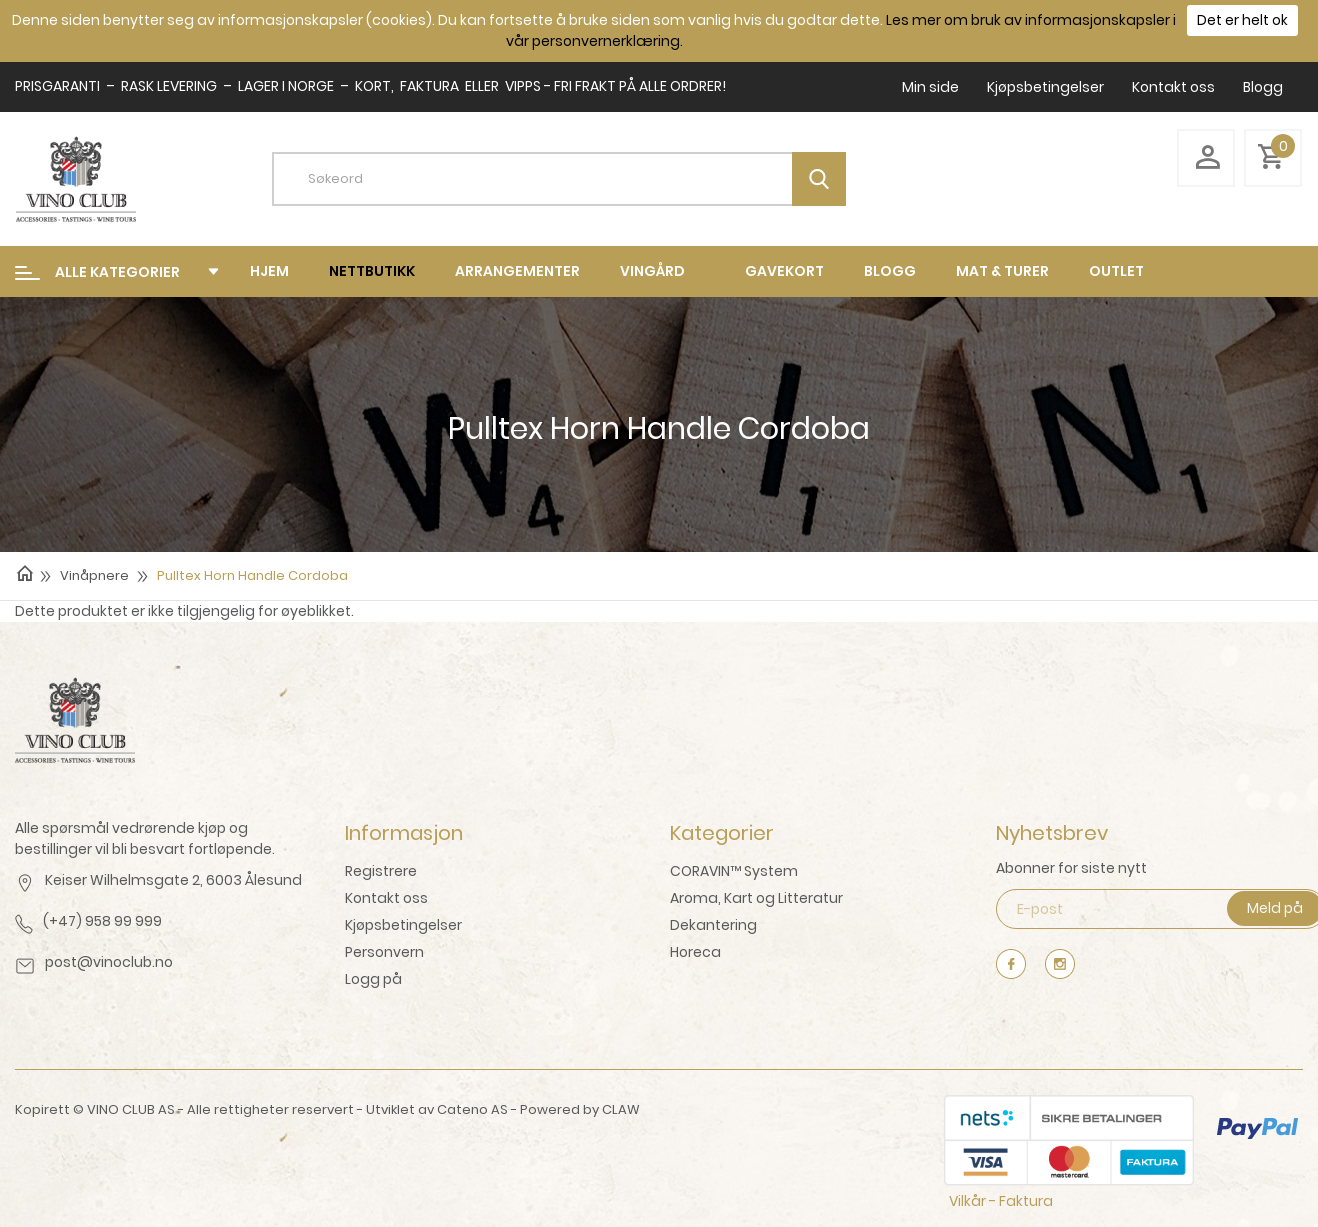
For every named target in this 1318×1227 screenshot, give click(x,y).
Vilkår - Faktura (1001, 1201)
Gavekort (784, 271)
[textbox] (574, 179)
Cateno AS (472, 1109)
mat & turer (1002, 271)
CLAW (621, 1109)
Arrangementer (517, 271)
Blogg (1263, 87)
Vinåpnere (94, 575)
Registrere (381, 871)
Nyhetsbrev (1052, 833)
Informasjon (404, 833)
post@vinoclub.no (109, 962)
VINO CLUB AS (131, 1109)
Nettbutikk (372, 271)
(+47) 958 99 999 (102, 921)
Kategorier (722, 833)
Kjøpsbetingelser (1045, 87)
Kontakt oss (1173, 87)
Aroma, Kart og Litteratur (756, 898)
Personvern (384, 952)
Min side (930, 87)
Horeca (695, 952)
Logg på (373, 979)
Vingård (652, 271)
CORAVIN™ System (734, 871)
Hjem (269, 271)
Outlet (1116, 271)
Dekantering (713, 925)
